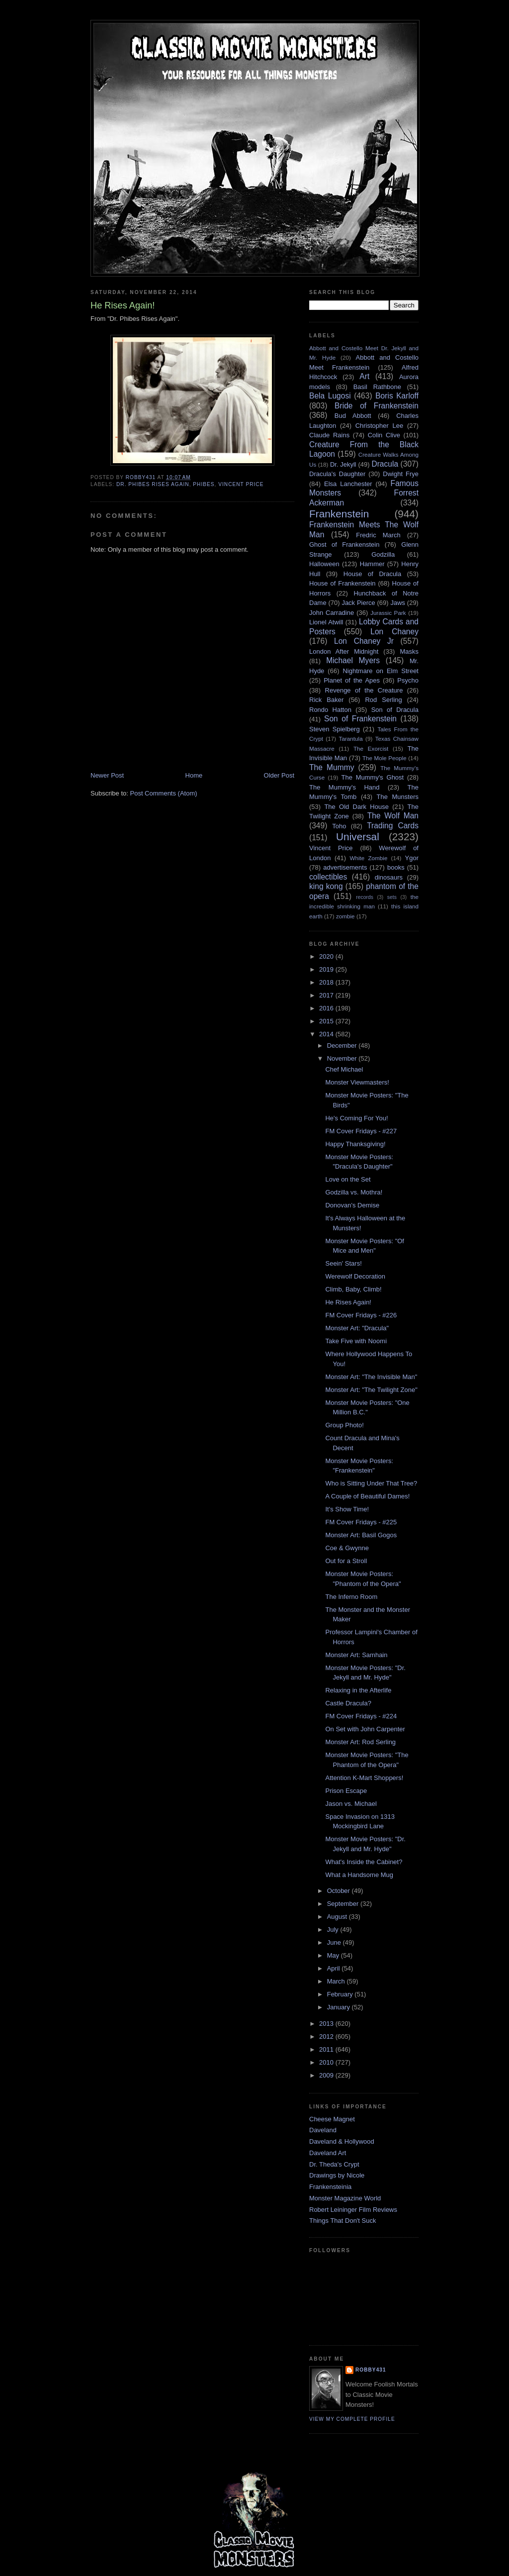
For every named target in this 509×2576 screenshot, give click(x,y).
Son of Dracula (395, 709)
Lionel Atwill (326, 622)
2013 (327, 2023)
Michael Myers (353, 660)
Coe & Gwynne (346, 1548)
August (338, 1916)
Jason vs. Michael (350, 1803)
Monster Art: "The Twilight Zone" (371, 1389)
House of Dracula (372, 574)
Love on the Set (347, 1179)
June (335, 1942)
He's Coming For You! (356, 1118)
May (334, 1955)
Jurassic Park (388, 612)
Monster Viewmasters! (357, 1082)
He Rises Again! (348, 1302)
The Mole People (384, 758)
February (341, 1994)
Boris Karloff (397, 396)
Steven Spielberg (334, 729)
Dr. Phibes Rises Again (152, 484)
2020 (327, 956)
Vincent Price (240, 484)
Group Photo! (344, 1425)
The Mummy (331, 767)
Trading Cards (393, 825)
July (333, 1929)
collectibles (328, 877)
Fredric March (378, 535)
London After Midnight (343, 651)
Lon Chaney (394, 631)
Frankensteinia (330, 2186)
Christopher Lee (379, 425)
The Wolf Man (393, 815)
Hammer (372, 564)
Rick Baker (326, 699)
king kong (326, 886)
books (396, 867)
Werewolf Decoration (355, 1276)
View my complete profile (352, 2419)
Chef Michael (344, 1069)
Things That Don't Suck (342, 2220)
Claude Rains (329, 435)
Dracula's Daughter (337, 474)
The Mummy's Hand (344, 787)
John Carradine (331, 612)
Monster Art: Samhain (356, 1655)
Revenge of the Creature (364, 690)
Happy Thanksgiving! (355, 1144)
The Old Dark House (356, 806)
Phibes (203, 484)
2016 (327, 1008)
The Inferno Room (351, 1596)
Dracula (384, 464)
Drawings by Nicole (336, 2175)
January (339, 2007)
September (343, 1903)
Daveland (323, 2130)
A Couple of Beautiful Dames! (367, 1496)
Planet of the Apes (352, 680)
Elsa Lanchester (348, 484)
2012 (327, 2036)
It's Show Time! (347, 1509)
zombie (345, 916)
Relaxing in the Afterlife (358, 1690)
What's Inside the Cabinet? (363, 1862)
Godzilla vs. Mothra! (353, 1192)
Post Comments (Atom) (163, 793)
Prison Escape (346, 1790)
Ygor (412, 858)
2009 (327, 2075)
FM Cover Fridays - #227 (361, 1131)
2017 (327, 995)
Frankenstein (339, 513)
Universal (357, 836)
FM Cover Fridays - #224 (361, 1716)
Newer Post (107, 775)
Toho (339, 826)
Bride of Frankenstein (377, 405)
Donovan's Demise (352, 1205)
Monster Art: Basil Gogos (361, 1535)
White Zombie (368, 858)
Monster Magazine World (345, 2198)
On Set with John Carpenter (365, 1729)
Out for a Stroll (346, 1561)
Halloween (324, 564)
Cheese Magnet (332, 2119)
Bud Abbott (353, 415)
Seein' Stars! (343, 1263)
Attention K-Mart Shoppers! (364, 1778)
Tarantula (351, 738)
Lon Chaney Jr (364, 641)
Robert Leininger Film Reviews (353, 2209)
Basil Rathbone (377, 387)
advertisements (345, 867)
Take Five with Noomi (356, 1341)
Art (364, 376)
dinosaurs (389, 877)
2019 (327, 969)
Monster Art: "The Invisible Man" (371, 1377)
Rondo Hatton (330, 709)
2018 (327, 982)
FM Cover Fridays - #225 (361, 1522)
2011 (327, 2049)
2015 (327, 1021)
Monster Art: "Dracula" (357, 1328)
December (343, 1045)
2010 (327, 2062)
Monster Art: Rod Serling (360, 1742)
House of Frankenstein (342, 583)
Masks (409, 651)
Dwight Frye (401, 474)
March (337, 1981)
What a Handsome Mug (359, 1875)
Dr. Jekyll (343, 464)
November (343, 1058)
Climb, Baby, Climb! (353, 1289)
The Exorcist (370, 748)
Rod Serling (383, 699)
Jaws (397, 602)
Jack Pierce (358, 602)
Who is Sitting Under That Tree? (371, 1483)
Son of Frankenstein (360, 718)
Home (194, 775)
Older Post (279, 775)
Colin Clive (384, 435)
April (334, 1968)
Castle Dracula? (348, 1703)
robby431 (370, 2370)
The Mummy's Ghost (372, 777)
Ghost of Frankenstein (344, 544)
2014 (327, 1034)
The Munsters (398, 796)
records (364, 897)
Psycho (408, 680)
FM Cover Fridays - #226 (361, 1315)
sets (392, 897)
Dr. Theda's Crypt (334, 2164)
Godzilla (383, 554)
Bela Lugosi (330, 396)
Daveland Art (327, 2153)
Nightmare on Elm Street (380, 671)
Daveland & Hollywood (341, 2141)
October (339, 1890)
